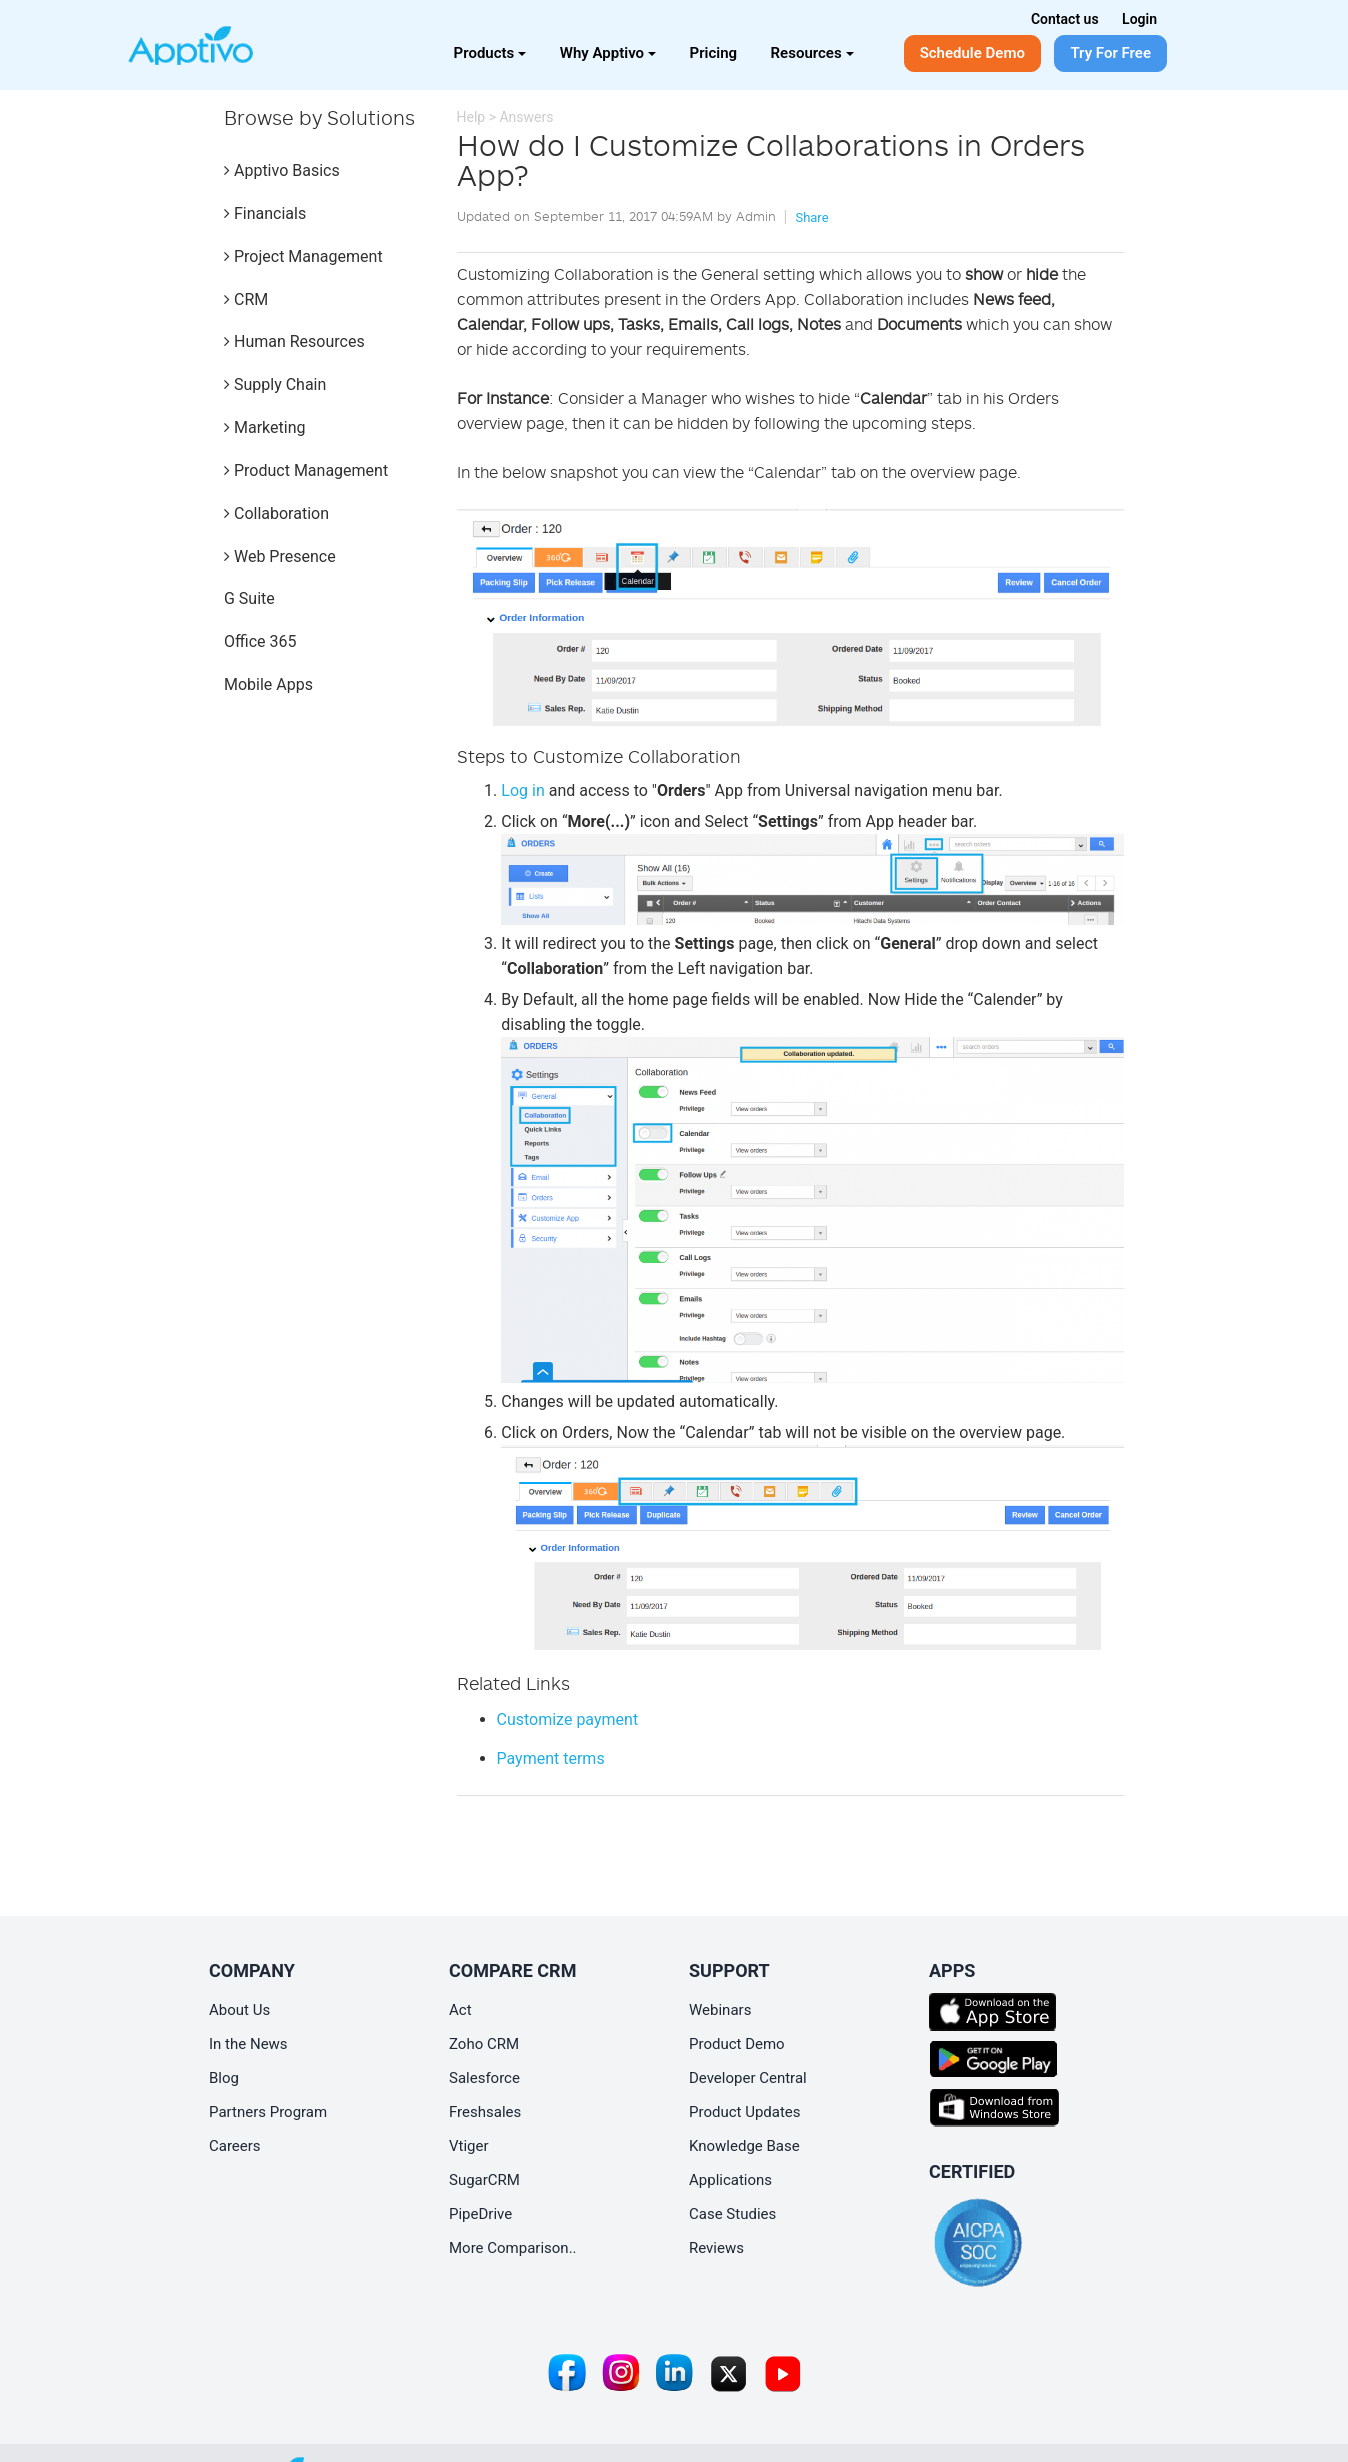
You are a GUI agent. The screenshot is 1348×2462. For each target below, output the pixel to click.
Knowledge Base (744, 2146)
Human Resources (294, 341)
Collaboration (276, 513)
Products (490, 53)
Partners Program (268, 2112)
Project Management (303, 256)
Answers (526, 117)
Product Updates (745, 2112)
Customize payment (568, 1719)
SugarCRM (484, 2180)
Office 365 (260, 641)
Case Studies (732, 2214)
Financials (265, 213)
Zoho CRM (484, 2044)
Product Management (306, 470)
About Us (239, 2010)
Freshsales (485, 2112)
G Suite (249, 598)
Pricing (714, 53)
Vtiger (469, 2146)
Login (1139, 19)
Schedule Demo (972, 53)
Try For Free (1110, 53)
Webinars (720, 2010)
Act (460, 2010)
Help (471, 117)
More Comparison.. (513, 2248)
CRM (246, 299)
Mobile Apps (268, 684)
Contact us (1065, 19)
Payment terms (551, 1758)
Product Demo (737, 2044)
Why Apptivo (608, 53)
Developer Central (748, 2078)
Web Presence (280, 556)
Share (811, 217)
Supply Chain (275, 384)
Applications (730, 2180)
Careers (235, 2146)
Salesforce (484, 2078)
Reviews (716, 2248)
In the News (248, 2044)
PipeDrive (480, 2214)
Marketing (264, 427)
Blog (224, 2078)
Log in (522, 790)
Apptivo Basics (282, 170)
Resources (812, 53)
